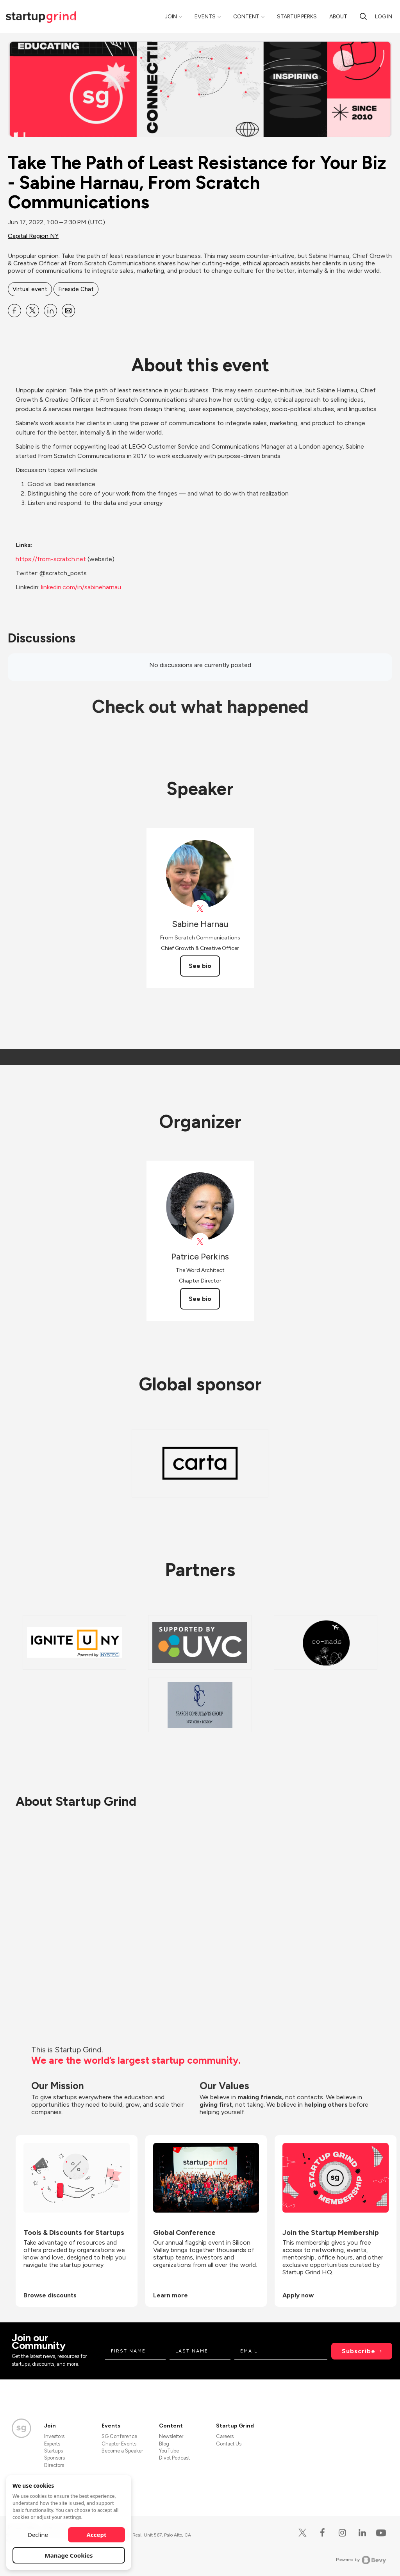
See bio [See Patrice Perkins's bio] (200, 1298)
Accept (97, 2534)
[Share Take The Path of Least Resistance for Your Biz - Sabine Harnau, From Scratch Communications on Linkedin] (50, 310)
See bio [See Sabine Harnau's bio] (200, 966)
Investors (54, 2436)
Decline (38, 2534)
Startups (53, 2451)
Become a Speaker (122, 2451)
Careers (225, 2436)
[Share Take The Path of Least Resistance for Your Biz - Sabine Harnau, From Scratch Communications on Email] (68, 310)
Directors (54, 2465)
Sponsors (54, 2458)
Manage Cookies (69, 2555)
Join (171, 16)
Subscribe (358, 2351)
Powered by (361, 2560)
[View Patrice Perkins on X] (200, 1241)
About (338, 16)
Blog (164, 2444)
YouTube (169, 2451)
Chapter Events (119, 2444)
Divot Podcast (174, 2458)
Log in (383, 16)
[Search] (363, 16)
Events (205, 16)
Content (246, 16)
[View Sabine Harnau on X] (200, 909)
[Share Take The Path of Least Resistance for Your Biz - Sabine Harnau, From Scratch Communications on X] (32, 310)
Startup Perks (297, 16)
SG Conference (119, 2436)
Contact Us (228, 2444)
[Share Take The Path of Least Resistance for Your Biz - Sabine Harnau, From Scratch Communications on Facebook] (14, 310)
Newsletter (171, 2436)
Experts (52, 2444)
